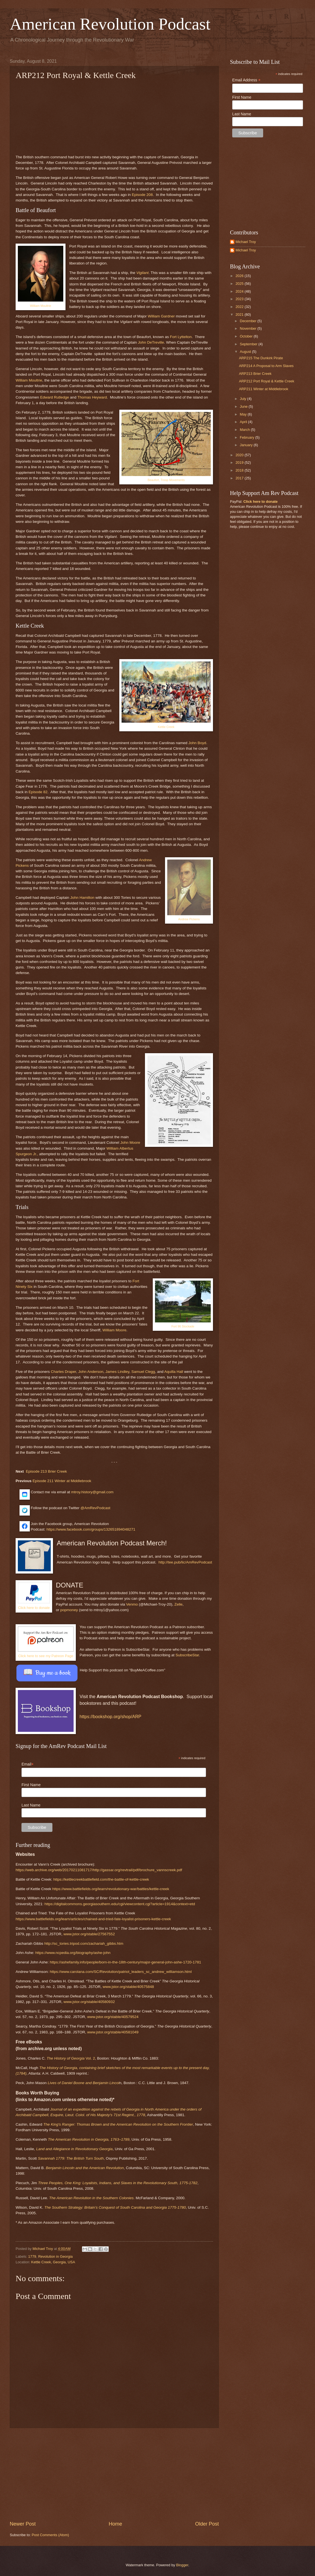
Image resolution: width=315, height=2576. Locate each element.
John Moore (130, 1142)
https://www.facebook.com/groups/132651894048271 (91, 1529)
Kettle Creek (166, 727)
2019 (240, 462)
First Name (31, 1785)
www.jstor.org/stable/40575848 (128, 1987)
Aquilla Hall (173, 1372)
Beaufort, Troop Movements (166, 480)
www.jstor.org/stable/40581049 (113, 2032)
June (244, 406)
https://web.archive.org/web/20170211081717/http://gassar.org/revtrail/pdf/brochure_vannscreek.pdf (99, 1870)
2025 (240, 283)
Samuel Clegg (143, 1372)
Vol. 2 (71, 2058)
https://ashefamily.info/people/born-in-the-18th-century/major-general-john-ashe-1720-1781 (125, 1962)
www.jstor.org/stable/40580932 (89, 2002)
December (248, 321)
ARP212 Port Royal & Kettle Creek (266, 381)
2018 (240, 470)
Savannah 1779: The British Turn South (71, 2158)
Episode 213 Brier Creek (46, 1471)
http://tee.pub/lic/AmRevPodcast (185, 1562)
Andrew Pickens (189, 919)
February (247, 437)
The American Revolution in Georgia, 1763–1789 (89, 2139)
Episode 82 (38, 792)
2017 (240, 478)
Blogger (182, 2565)
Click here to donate (34, 1608)
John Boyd (197, 743)
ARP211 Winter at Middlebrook (263, 389)
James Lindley (117, 1372)
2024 (240, 291)
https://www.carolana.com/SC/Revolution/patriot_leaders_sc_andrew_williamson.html (121, 1972)
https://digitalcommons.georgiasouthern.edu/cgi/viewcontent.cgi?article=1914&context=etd (119, 1904)
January (246, 445)
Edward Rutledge (54, 397)
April (244, 422)
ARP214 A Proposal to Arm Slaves (266, 366)
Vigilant (142, 273)
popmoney (69, 1610)
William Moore (115, 1330)
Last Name (31, 1805)
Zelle (178, 1604)
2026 (240, 276)
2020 (240, 455)
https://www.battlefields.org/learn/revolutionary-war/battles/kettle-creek (110, 1889)
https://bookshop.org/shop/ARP (110, 1716)
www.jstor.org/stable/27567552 (89, 1934)
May (244, 414)
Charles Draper (63, 1372)
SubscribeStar (187, 1655)
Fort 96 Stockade (182, 1326)
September (249, 344)
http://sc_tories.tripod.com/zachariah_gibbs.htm (83, 1943)
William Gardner (161, 316)
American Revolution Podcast (110, 24)
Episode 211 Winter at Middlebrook (62, 1481)
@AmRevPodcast (95, 1508)
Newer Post (23, 2524)
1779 (32, 2256)
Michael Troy (246, 242)
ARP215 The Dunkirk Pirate (261, 358)
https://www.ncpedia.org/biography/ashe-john (73, 1953)
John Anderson (90, 1372)
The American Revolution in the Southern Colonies (91, 2198)
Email (31, 1764)
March (245, 430)
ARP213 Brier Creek (255, 374)
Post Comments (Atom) (50, 2535)
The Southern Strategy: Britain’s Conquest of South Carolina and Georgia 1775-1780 (115, 2207)
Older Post (207, 2524)
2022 (240, 307)
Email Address (246, 80)
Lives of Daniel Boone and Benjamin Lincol (83, 2083)
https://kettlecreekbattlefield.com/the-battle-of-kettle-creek (101, 1879)
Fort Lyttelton (181, 337)
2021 (240, 314)
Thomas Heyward (92, 397)
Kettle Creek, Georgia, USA (53, 2262)
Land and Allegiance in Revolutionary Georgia (74, 2149)
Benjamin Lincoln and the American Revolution (85, 2168)
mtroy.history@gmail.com (92, 1492)
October (246, 336)
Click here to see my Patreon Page (45, 1656)
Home (115, 2524)
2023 (240, 299)
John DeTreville (151, 342)
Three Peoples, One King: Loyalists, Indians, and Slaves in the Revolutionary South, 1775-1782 (117, 2183)
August (246, 351)
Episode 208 (142, 195)
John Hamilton (82, 897)
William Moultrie (40, 305)
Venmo (132, 1604)
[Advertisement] (114, 2474)
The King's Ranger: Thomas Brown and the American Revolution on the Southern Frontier (118, 2124)
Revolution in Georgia (55, 2256)
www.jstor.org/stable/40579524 (113, 2017)
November (248, 328)
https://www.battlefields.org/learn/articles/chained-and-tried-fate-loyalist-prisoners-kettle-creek (93, 1919)
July (243, 399)
